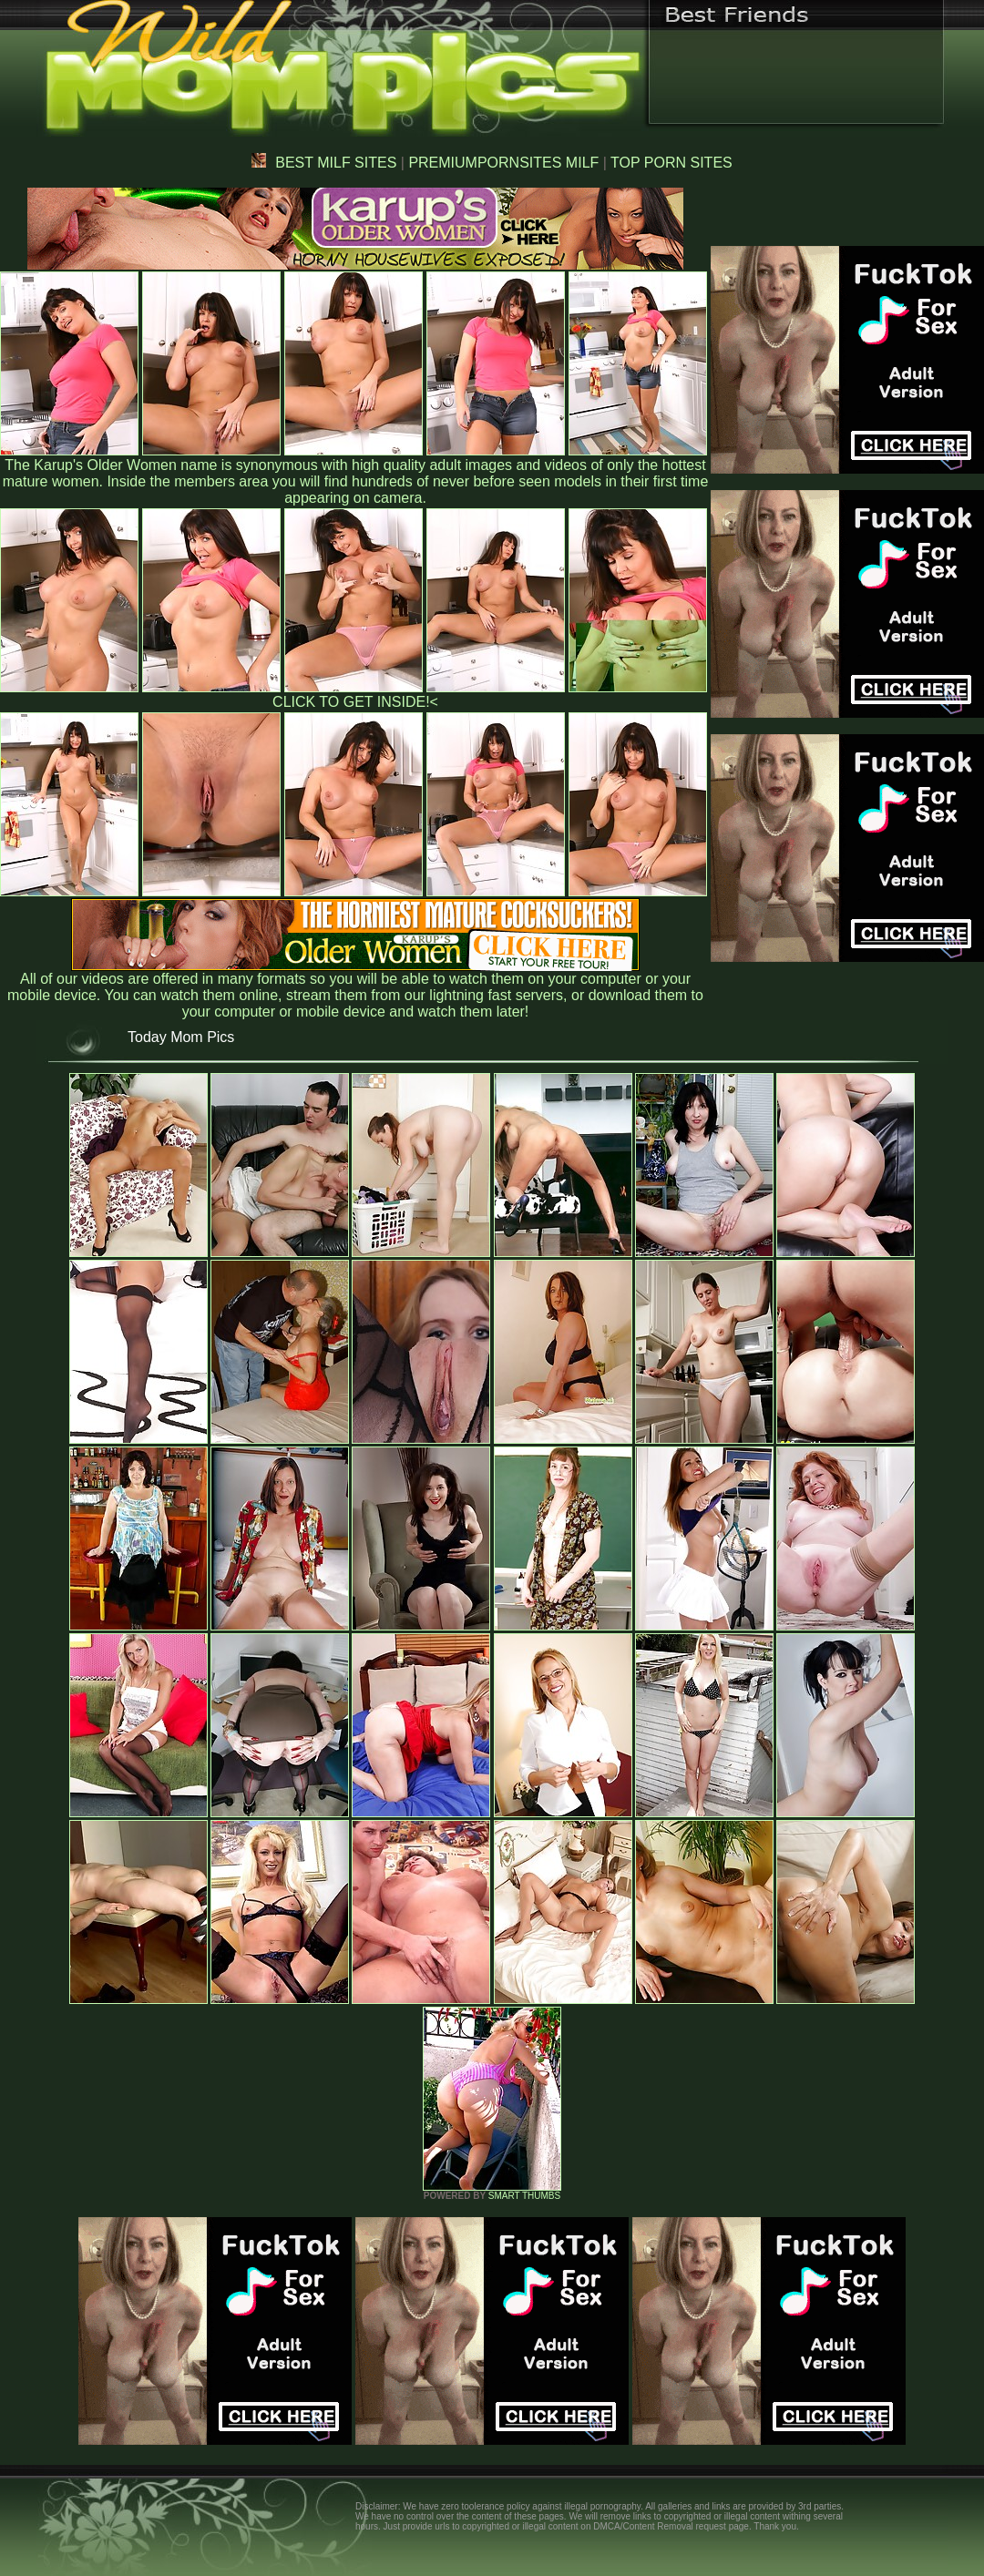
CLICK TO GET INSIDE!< (355, 702)
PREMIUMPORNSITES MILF (503, 162)
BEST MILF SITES (323, 162)
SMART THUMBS (524, 2196)
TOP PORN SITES (671, 162)
